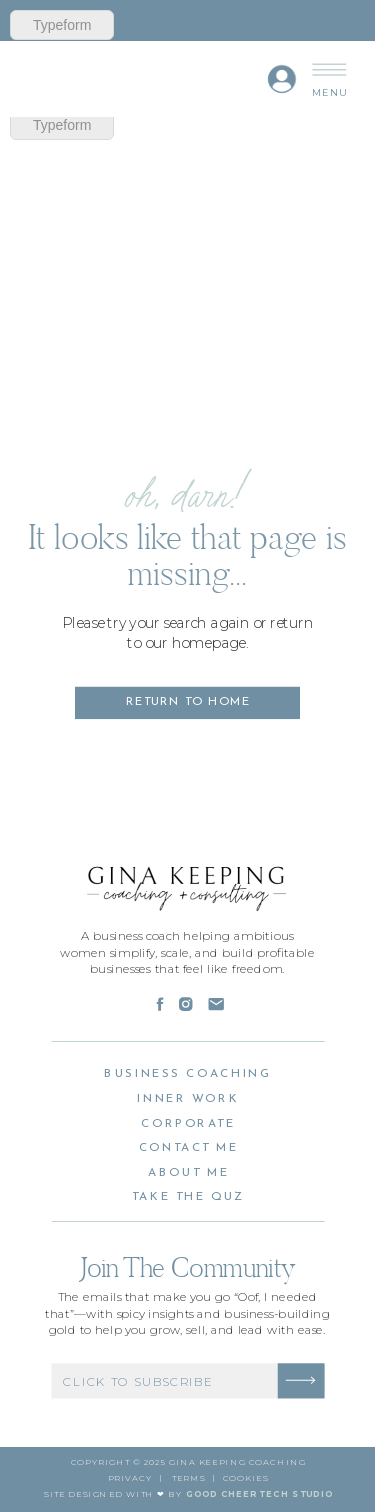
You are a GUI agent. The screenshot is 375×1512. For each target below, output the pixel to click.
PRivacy (130, 1478)
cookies (246, 1478)
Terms (188, 1478)
